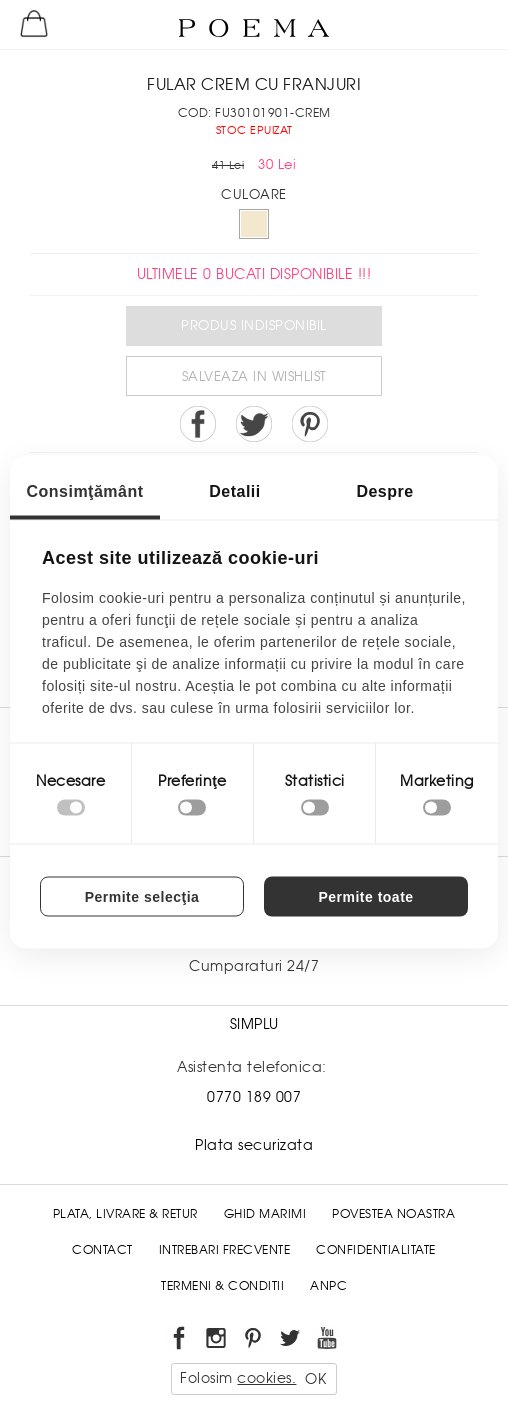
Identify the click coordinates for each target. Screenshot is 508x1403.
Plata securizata (254, 1145)
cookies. (266, 1378)
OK (315, 1379)
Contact (102, 1250)
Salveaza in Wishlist (254, 376)
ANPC (328, 1286)
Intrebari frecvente (225, 1250)
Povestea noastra (393, 1214)
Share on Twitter (254, 424)
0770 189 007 (254, 1097)
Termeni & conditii (222, 1286)
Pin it (310, 424)
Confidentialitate (376, 1250)
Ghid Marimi (265, 1214)
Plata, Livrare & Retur (125, 1214)
